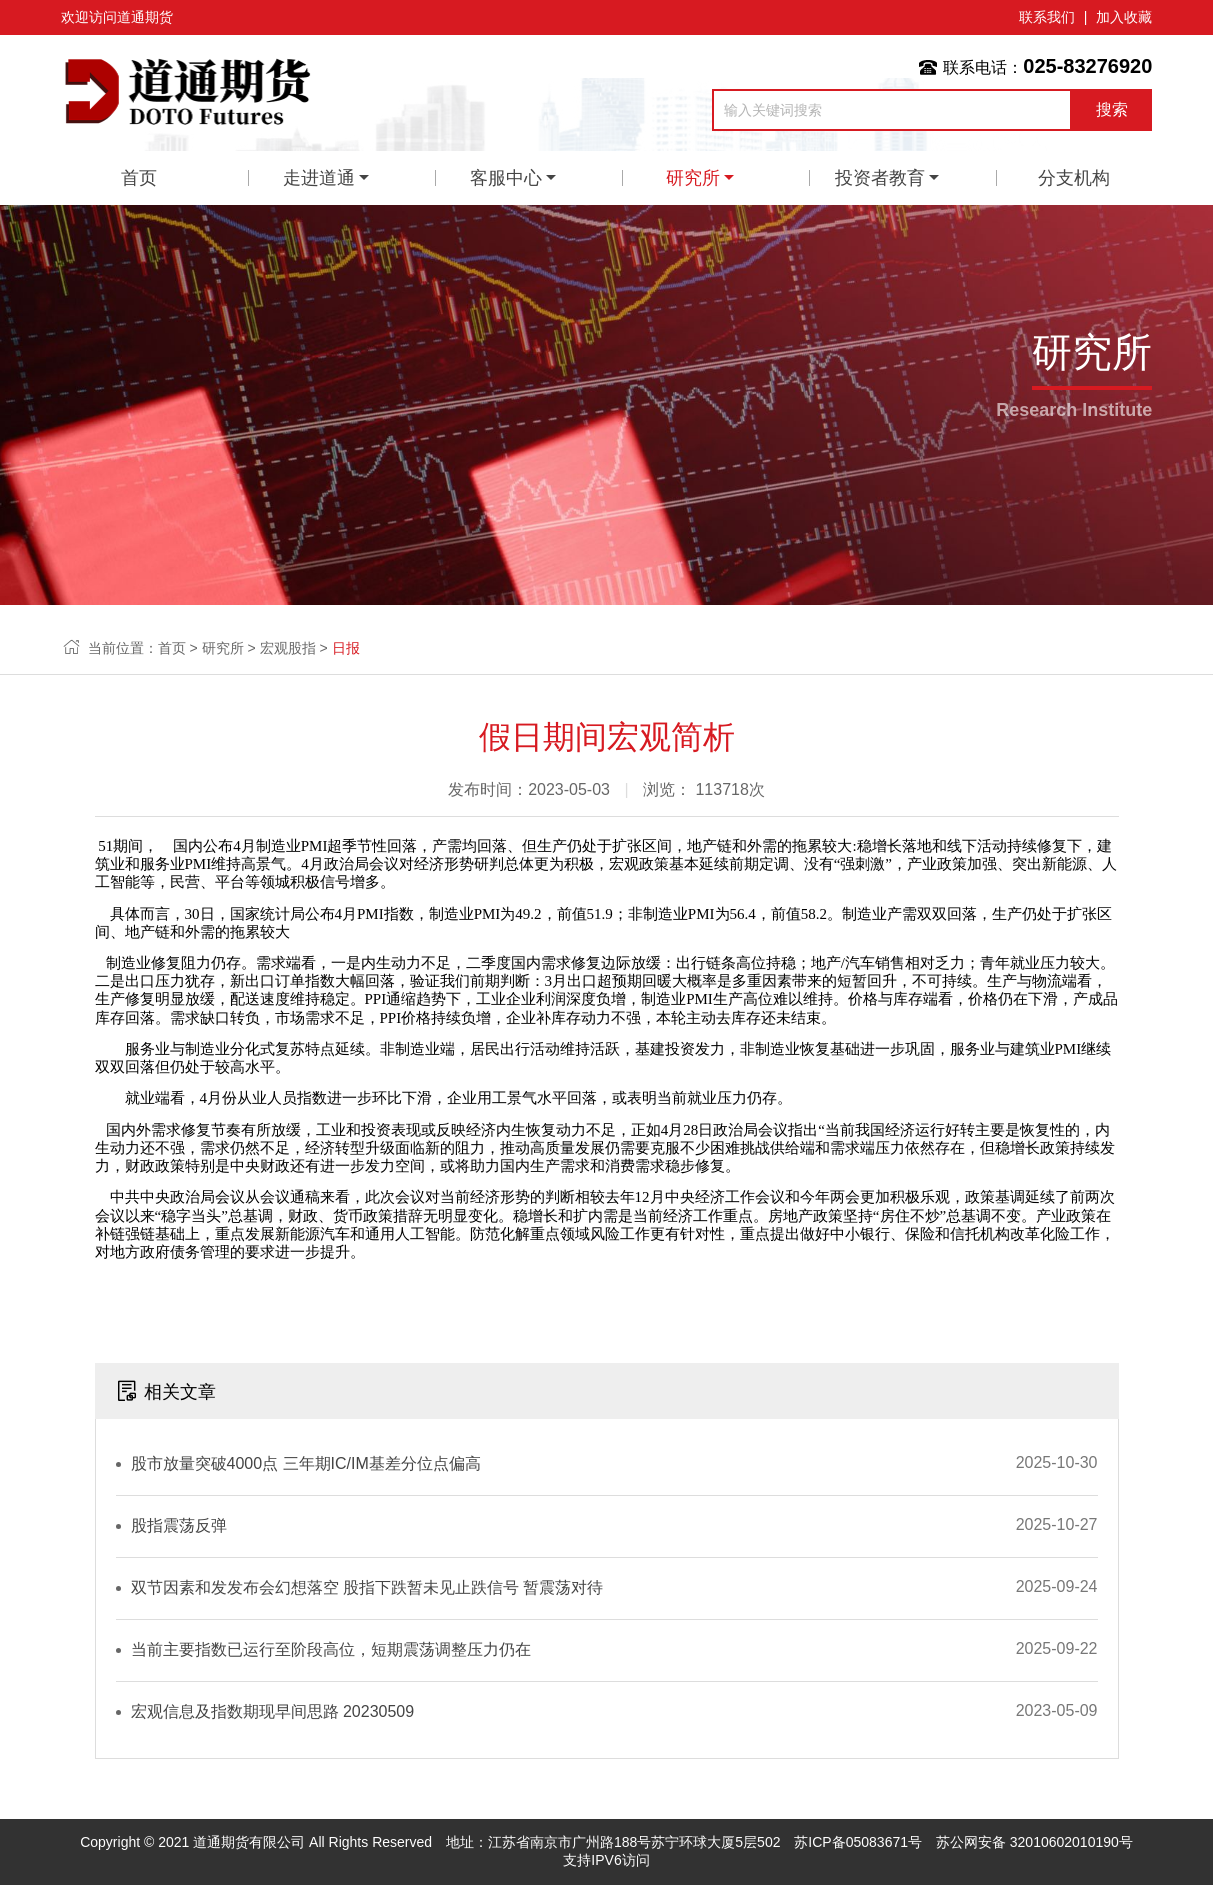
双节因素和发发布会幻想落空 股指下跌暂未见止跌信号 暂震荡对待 (367, 1587)
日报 (346, 648)
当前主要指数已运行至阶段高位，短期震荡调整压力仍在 (331, 1649)
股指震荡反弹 (179, 1525)
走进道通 (319, 178)
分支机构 (1074, 178)
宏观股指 (288, 648)
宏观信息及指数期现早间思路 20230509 (273, 1711)
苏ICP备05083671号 (858, 1842)
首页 (139, 178)
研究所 (693, 178)
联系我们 (1047, 17)
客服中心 (506, 178)
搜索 (1112, 109)
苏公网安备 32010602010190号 (1034, 1842)
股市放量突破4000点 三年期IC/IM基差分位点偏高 (306, 1463)
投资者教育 (880, 178)
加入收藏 (1124, 17)
